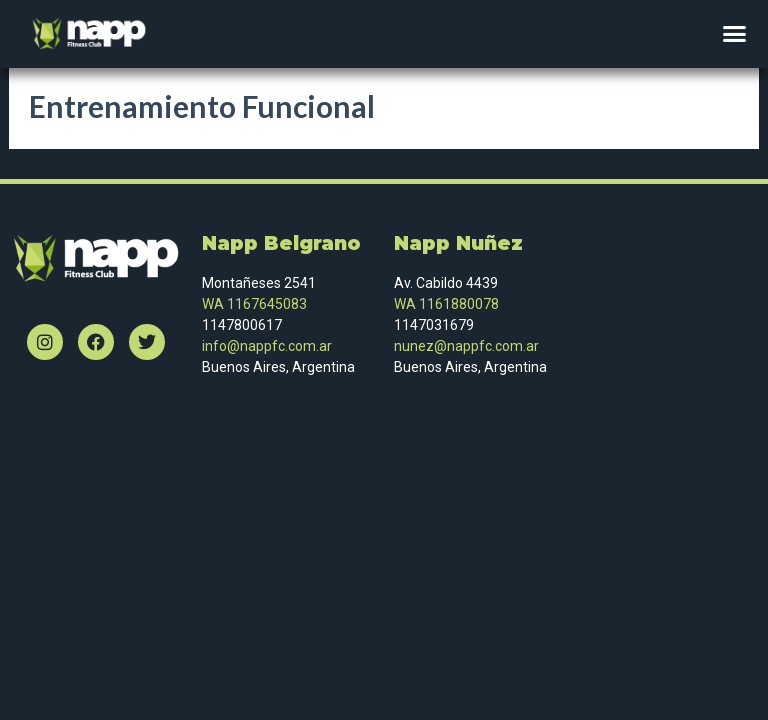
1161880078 (459, 304)
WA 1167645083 (254, 304)
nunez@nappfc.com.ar (468, 346)
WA (405, 304)
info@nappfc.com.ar (267, 346)
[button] (734, 34)
